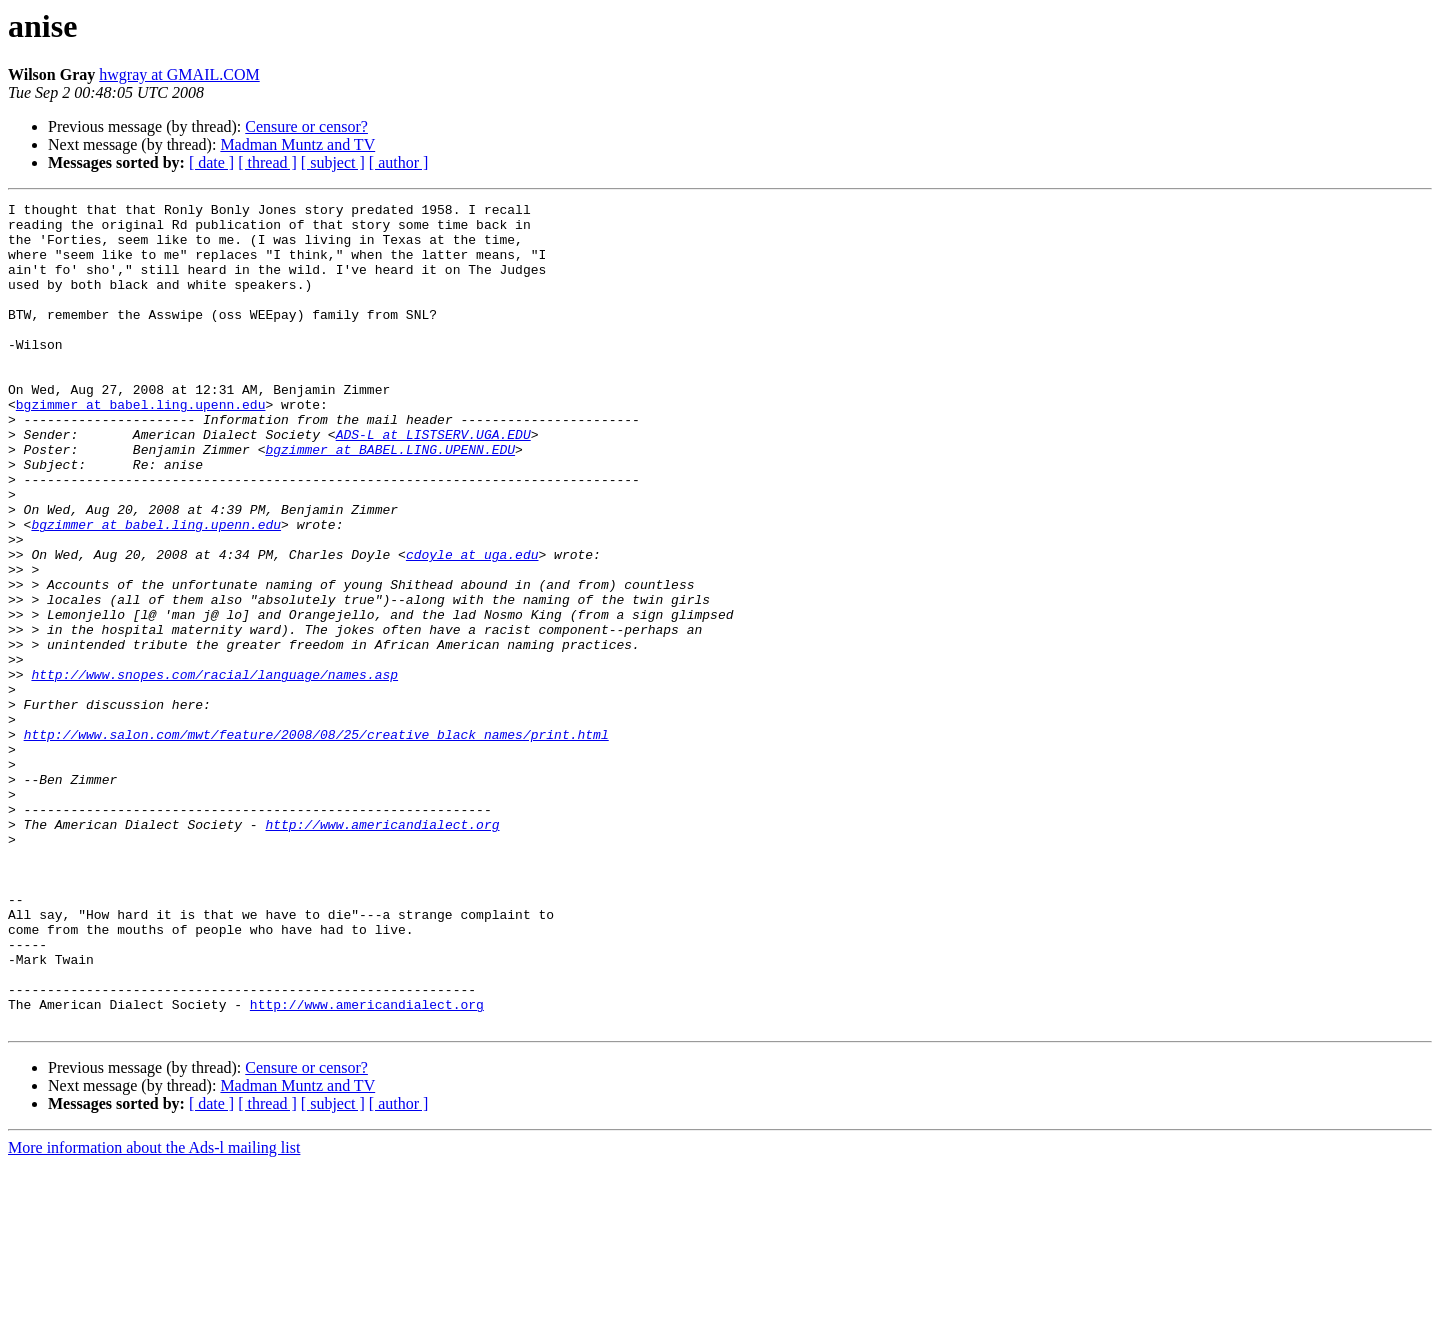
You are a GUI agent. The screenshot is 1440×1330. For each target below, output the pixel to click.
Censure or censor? (306, 126)
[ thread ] (267, 162)
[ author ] (399, 162)
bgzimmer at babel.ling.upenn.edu (141, 446)
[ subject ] (333, 162)
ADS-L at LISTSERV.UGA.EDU (433, 482)
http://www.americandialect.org (382, 950)
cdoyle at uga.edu (472, 626)
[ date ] (211, 162)
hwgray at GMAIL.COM (179, 74)
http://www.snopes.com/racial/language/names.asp (214, 770)
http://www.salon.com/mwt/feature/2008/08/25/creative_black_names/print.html (316, 842)
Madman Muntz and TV (297, 144)
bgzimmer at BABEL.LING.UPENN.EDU (390, 500)
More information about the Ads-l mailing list (154, 1312)
